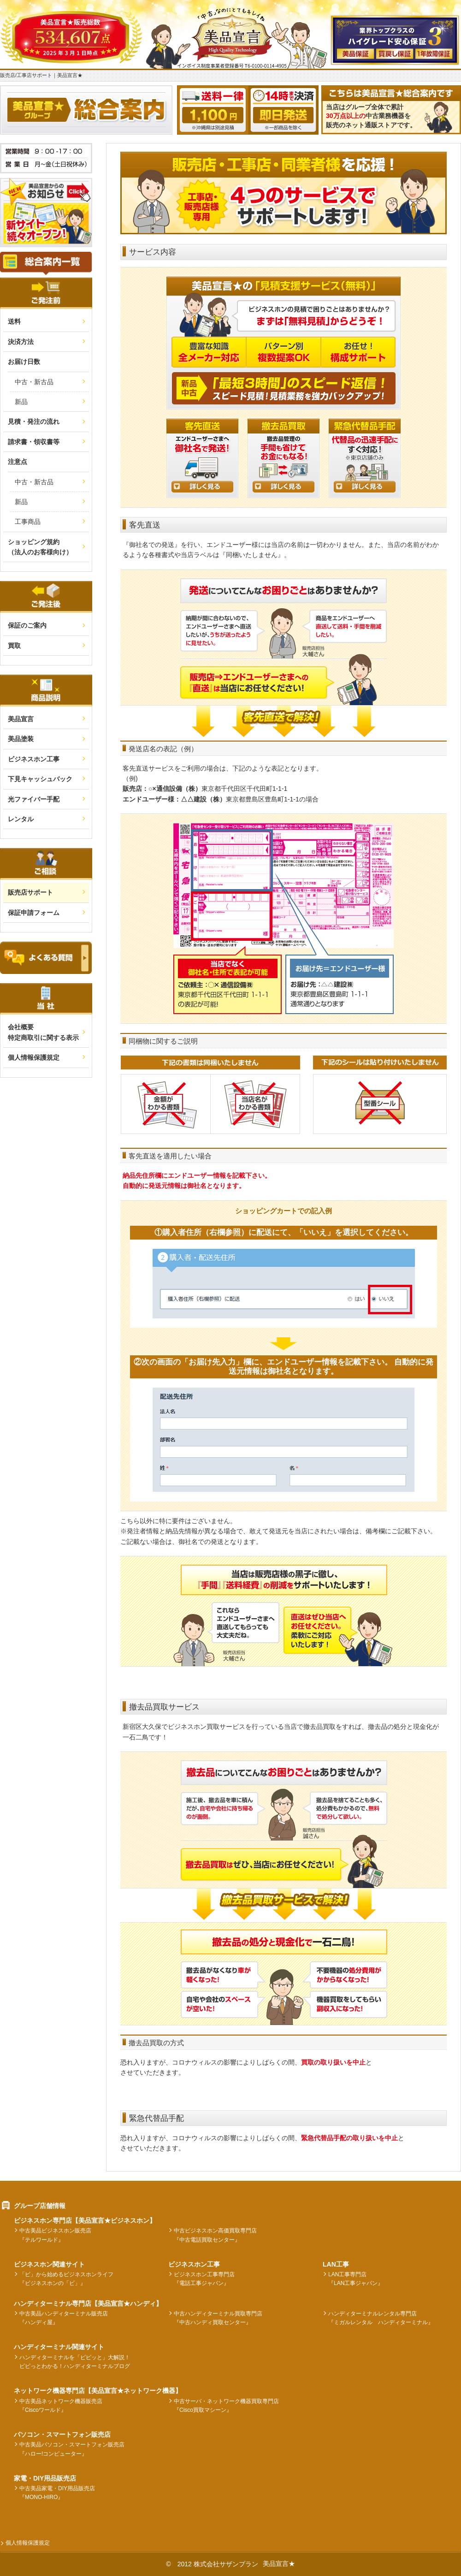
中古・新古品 (34, 382)
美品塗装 (21, 738)
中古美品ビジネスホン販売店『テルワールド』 (55, 2235)
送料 (14, 321)
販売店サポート (30, 892)
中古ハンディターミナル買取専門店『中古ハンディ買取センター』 (218, 2318)
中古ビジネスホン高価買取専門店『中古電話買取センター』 (215, 2235)
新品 (21, 401)
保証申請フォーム (33, 912)
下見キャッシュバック (40, 779)
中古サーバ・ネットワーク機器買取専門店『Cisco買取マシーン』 (226, 2405)
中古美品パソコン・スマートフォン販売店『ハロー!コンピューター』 (71, 2449)
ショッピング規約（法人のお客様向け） (40, 547)
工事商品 (28, 521)
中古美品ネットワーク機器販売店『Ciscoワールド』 (60, 2405)
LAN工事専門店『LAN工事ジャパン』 (355, 2278)
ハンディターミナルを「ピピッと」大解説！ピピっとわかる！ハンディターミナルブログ (74, 2361)
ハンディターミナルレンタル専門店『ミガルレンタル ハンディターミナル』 (380, 2318)
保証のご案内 (27, 625)
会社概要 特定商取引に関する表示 (43, 1032)
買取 (14, 645)
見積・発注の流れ (33, 421)
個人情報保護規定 (33, 1057)
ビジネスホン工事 (33, 759)
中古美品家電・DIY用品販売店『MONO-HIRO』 (57, 2492)
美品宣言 (21, 719)
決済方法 (21, 341)
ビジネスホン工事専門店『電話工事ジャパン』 (204, 2278)
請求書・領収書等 (33, 441)
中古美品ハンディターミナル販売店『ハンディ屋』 (63, 2318)
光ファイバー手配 (33, 799)
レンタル (21, 819)
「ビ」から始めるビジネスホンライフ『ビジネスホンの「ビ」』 (66, 2278)
